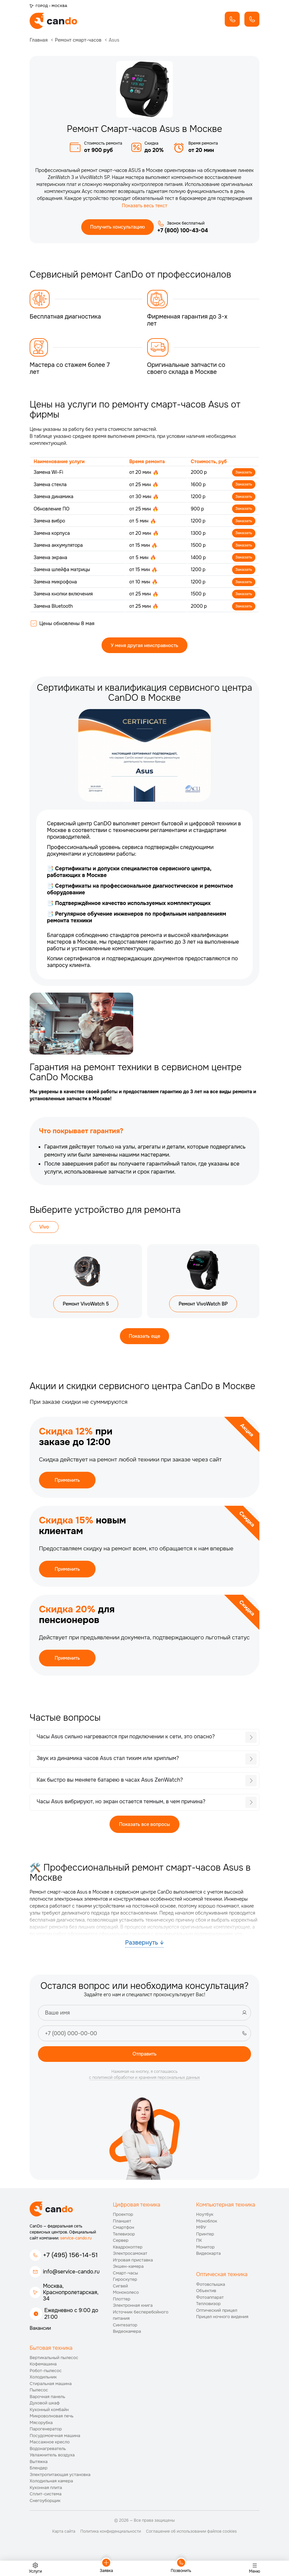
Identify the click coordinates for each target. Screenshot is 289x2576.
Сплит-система (46, 2505)
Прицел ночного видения (222, 2328)
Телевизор (124, 2245)
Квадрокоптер (128, 2258)
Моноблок (206, 2232)
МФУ (201, 2239)
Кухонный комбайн (49, 2421)
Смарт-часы (125, 2284)
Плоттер (121, 2310)
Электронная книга (133, 2317)
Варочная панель (47, 2408)
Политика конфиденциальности (110, 2543)
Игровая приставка (133, 2271)
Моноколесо (126, 2304)
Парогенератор (46, 2440)
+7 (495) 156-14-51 (70, 2266)
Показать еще (144, 1346)
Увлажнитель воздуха (52, 2466)
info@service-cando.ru (71, 2283)
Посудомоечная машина (55, 2447)
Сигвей (120, 2297)
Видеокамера (127, 2343)
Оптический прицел (216, 2321)
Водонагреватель (48, 2460)
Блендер (39, 2479)
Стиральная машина (51, 2395)
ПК (199, 2252)
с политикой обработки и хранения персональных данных (144, 2089)
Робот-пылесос (46, 2382)
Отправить (144, 2065)
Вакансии (40, 2340)
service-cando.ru (76, 2249)
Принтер (205, 2245)
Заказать (243, 473)
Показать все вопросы (144, 1835)
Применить (67, 1491)
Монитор (205, 2258)
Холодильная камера (51, 2492)
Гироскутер (125, 2291)
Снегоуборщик (45, 2512)
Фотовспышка (210, 2295)
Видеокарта (208, 2265)
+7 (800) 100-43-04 (182, 230)
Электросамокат (130, 2265)
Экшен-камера (128, 2278)
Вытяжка (39, 2473)
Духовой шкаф (45, 2414)
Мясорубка (41, 2434)
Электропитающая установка (60, 2486)
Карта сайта (63, 2543)
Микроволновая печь (52, 2427)
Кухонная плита (46, 2499)
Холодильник (43, 2388)
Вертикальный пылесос (54, 2369)
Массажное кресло (50, 2453)
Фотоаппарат (210, 2308)
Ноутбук (204, 2226)
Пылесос (39, 2401)
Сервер (121, 2252)
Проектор (123, 2226)
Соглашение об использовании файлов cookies (191, 2543)
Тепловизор (208, 2315)
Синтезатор (125, 2336)
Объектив (206, 2302)
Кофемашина (43, 2375)
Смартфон (123, 2239)
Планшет (122, 2232)
